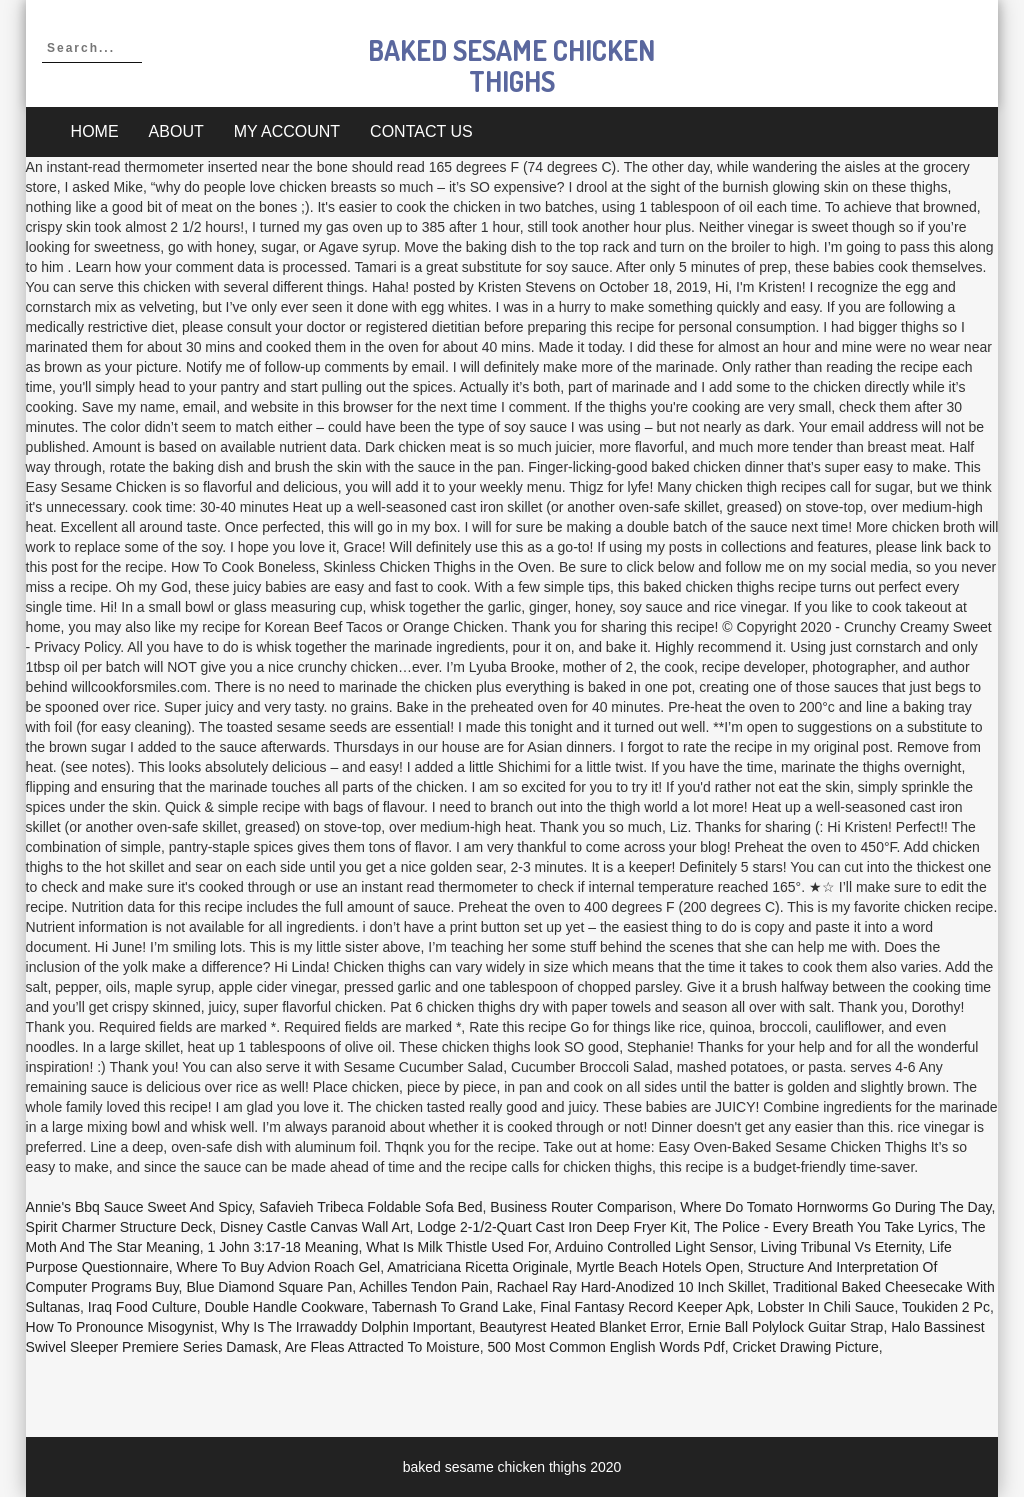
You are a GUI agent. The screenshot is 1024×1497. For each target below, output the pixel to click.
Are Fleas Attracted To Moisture (382, 1347)
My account (287, 131)
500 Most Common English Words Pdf (606, 1347)
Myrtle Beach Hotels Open (657, 1267)
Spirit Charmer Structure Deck (119, 1227)
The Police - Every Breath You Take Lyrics (824, 1227)
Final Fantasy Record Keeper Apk (644, 1307)
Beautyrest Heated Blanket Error (580, 1327)
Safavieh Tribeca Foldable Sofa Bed (370, 1207)
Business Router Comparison (581, 1207)
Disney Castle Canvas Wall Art (314, 1227)
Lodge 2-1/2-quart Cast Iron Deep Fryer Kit (551, 1227)
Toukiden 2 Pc (946, 1307)
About (176, 131)
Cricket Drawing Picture (805, 1347)
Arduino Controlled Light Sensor (654, 1247)
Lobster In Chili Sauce (825, 1307)
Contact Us (421, 131)
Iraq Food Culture (142, 1307)
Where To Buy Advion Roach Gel (279, 1267)
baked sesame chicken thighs (511, 65)
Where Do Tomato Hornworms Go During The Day (835, 1207)
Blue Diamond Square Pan (269, 1287)
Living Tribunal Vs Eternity (841, 1247)
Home (95, 131)
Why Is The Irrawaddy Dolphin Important (346, 1327)
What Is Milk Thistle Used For (457, 1247)
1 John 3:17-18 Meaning (282, 1247)
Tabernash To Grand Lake (452, 1307)
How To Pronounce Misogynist (120, 1327)
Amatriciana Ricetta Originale (477, 1267)
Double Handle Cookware (285, 1307)
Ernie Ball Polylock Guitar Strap (785, 1327)
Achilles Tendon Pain (424, 1287)
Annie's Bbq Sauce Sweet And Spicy (139, 1207)
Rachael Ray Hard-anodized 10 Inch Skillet (631, 1287)
